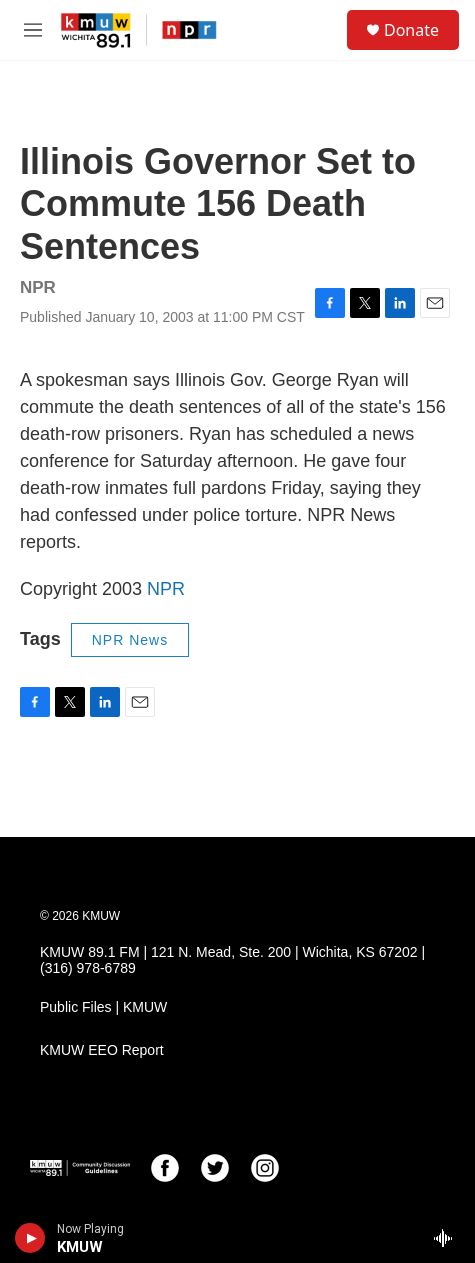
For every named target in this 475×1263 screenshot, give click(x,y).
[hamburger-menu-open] (33, 30)
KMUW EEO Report (102, 1050)
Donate (411, 30)
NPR (166, 589)
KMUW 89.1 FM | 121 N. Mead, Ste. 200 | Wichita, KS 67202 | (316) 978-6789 (232, 960)
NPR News (130, 640)
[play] (30, 1238)
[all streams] (448, 1238)
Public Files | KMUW (103, 1007)
